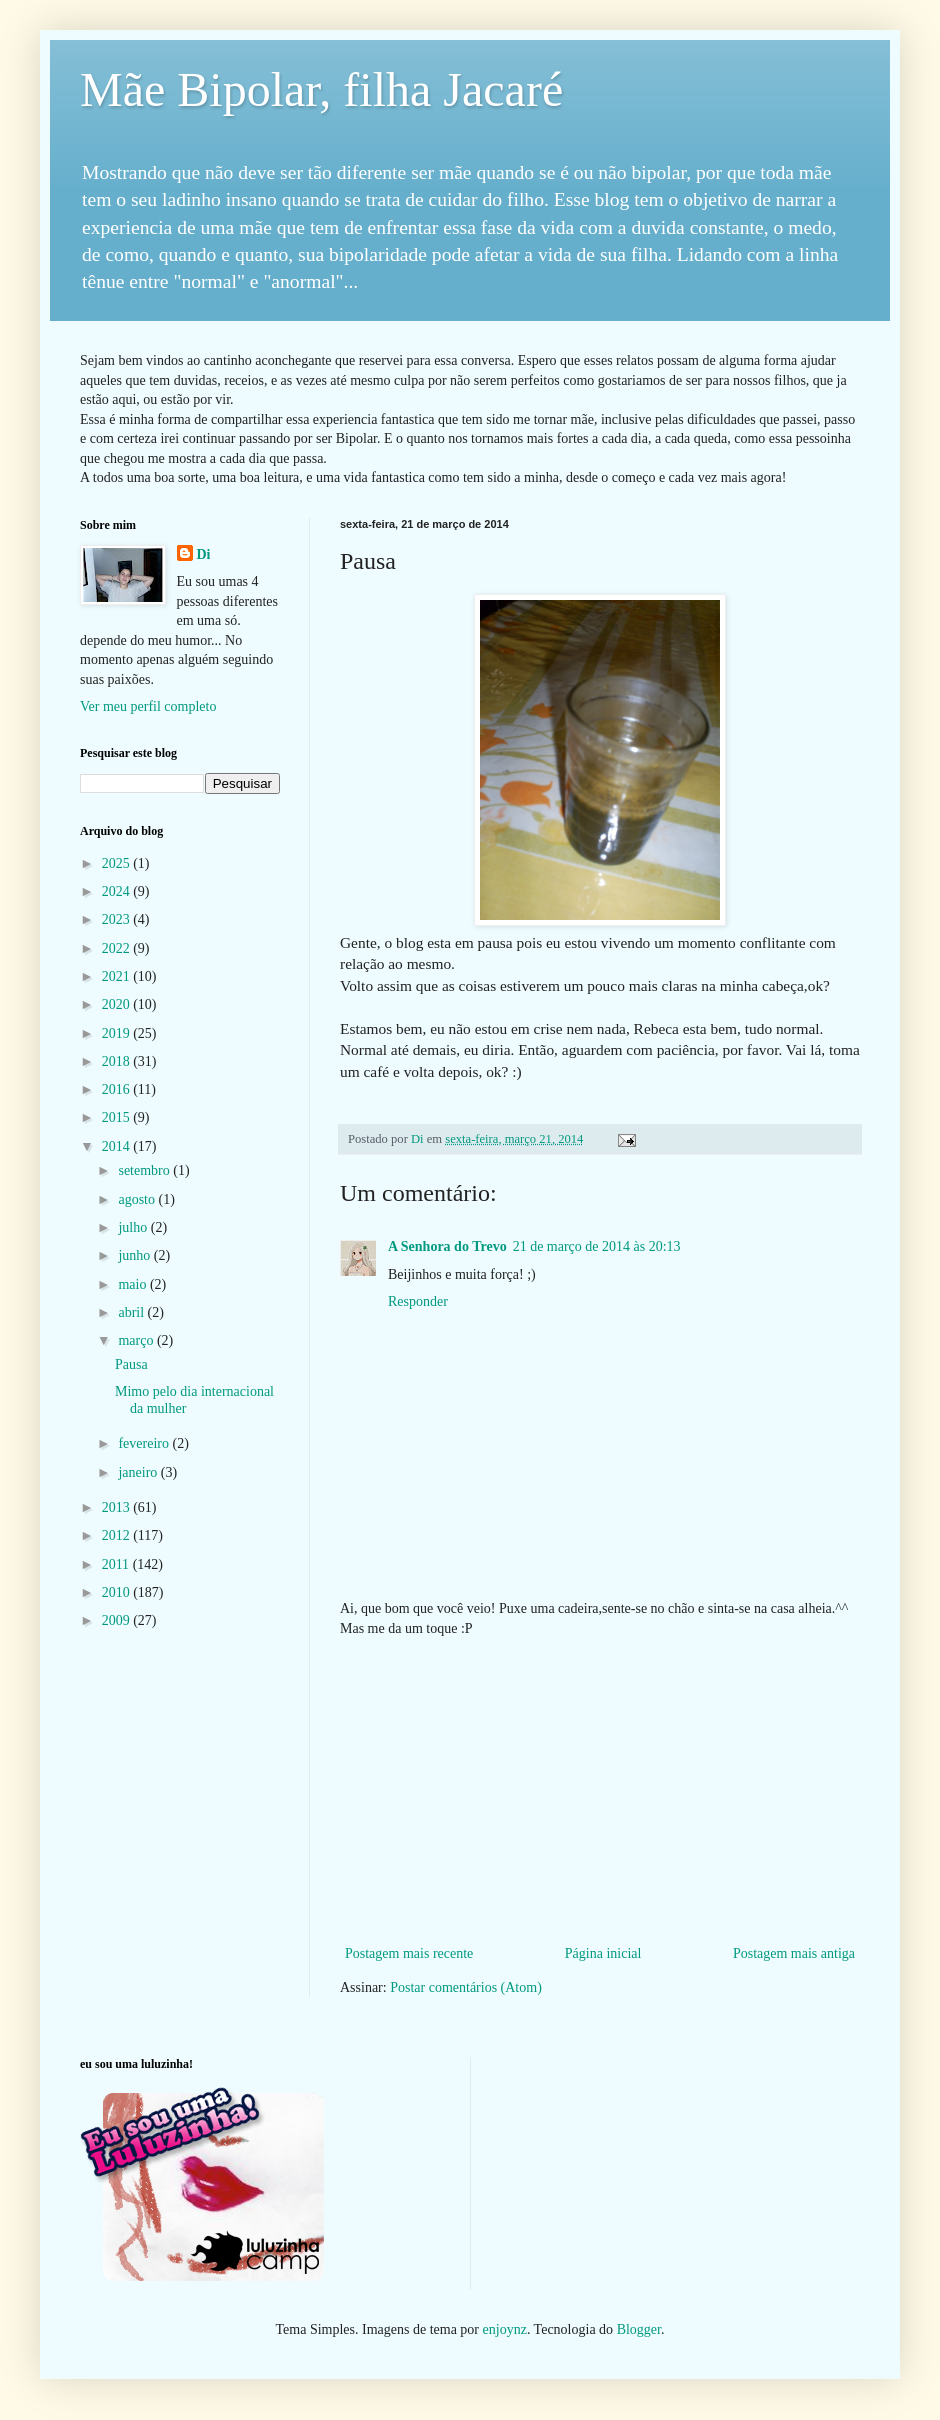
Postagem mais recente (409, 1953)
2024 (118, 891)
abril (132, 1312)
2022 (118, 948)
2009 (118, 1620)
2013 (118, 1507)
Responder (418, 1301)
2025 (118, 863)
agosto (138, 1199)
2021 (118, 976)
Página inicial (603, 1953)
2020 (118, 1004)
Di (204, 554)
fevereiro (145, 1443)
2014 (118, 1146)
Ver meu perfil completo (148, 706)
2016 (118, 1089)
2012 (118, 1535)
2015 (118, 1117)
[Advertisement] (600, 1791)
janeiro (139, 1472)
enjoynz (505, 2329)
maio (134, 1284)
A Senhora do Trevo (447, 1246)
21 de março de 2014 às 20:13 (597, 1246)
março (137, 1340)
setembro (145, 1170)
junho (135, 1255)
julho (134, 1227)
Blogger (639, 2329)
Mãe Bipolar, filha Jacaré (321, 89)
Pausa (131, 1364)
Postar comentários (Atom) (466, 1987)
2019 (118, 1033)
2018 (118, 1061)
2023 (118, 919)
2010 (118, 1592)
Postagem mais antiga (794, 1953)
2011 (117, 1564)
